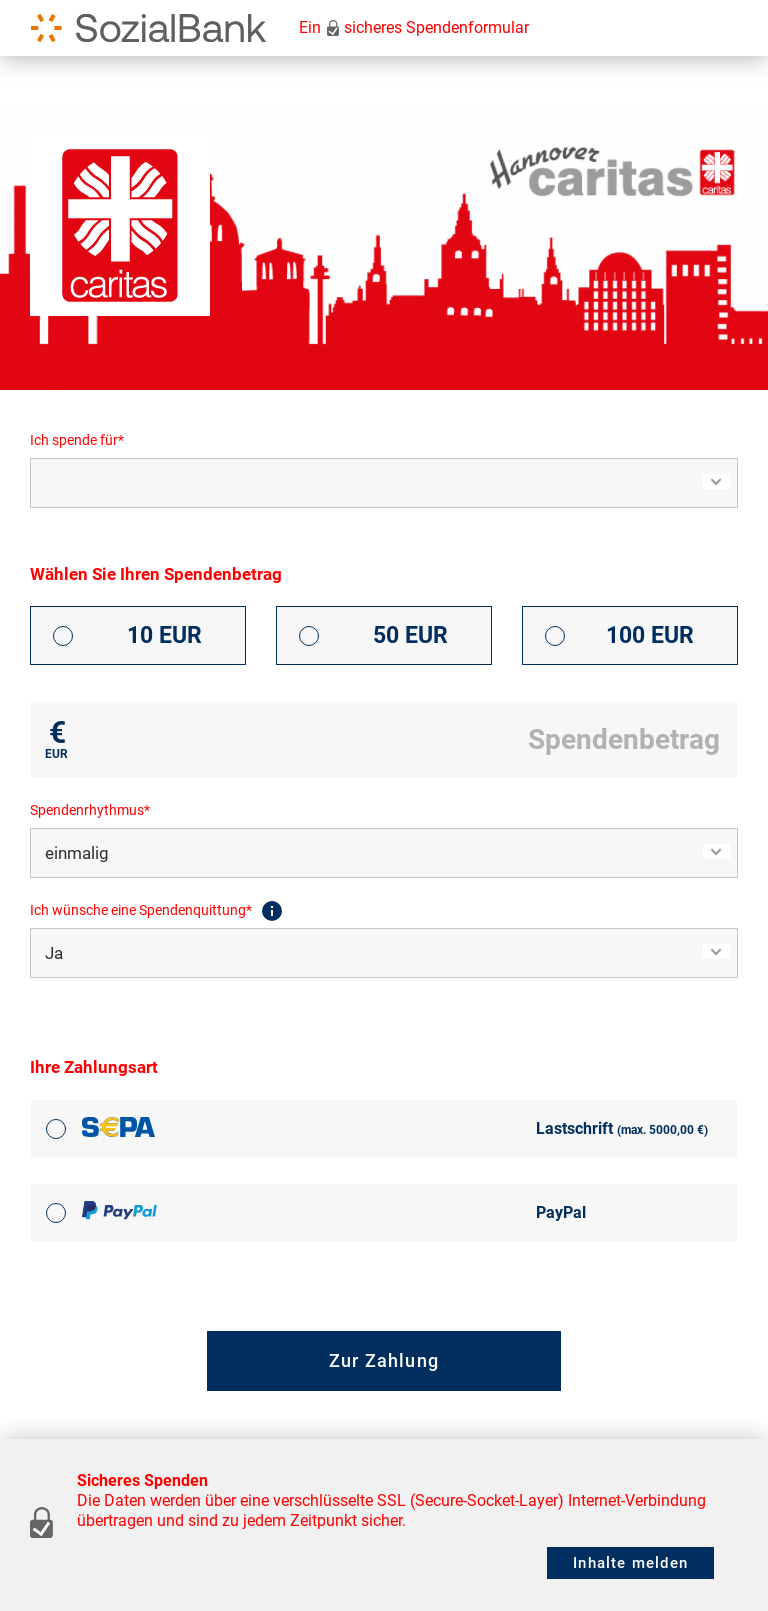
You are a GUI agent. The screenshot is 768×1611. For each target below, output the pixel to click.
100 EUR (650, 635)
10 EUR (164, 635)
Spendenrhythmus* (90, 810)
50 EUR (410, 635)
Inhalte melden (630, 1563)
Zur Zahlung (384, 1360)
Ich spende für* (77, 440)
